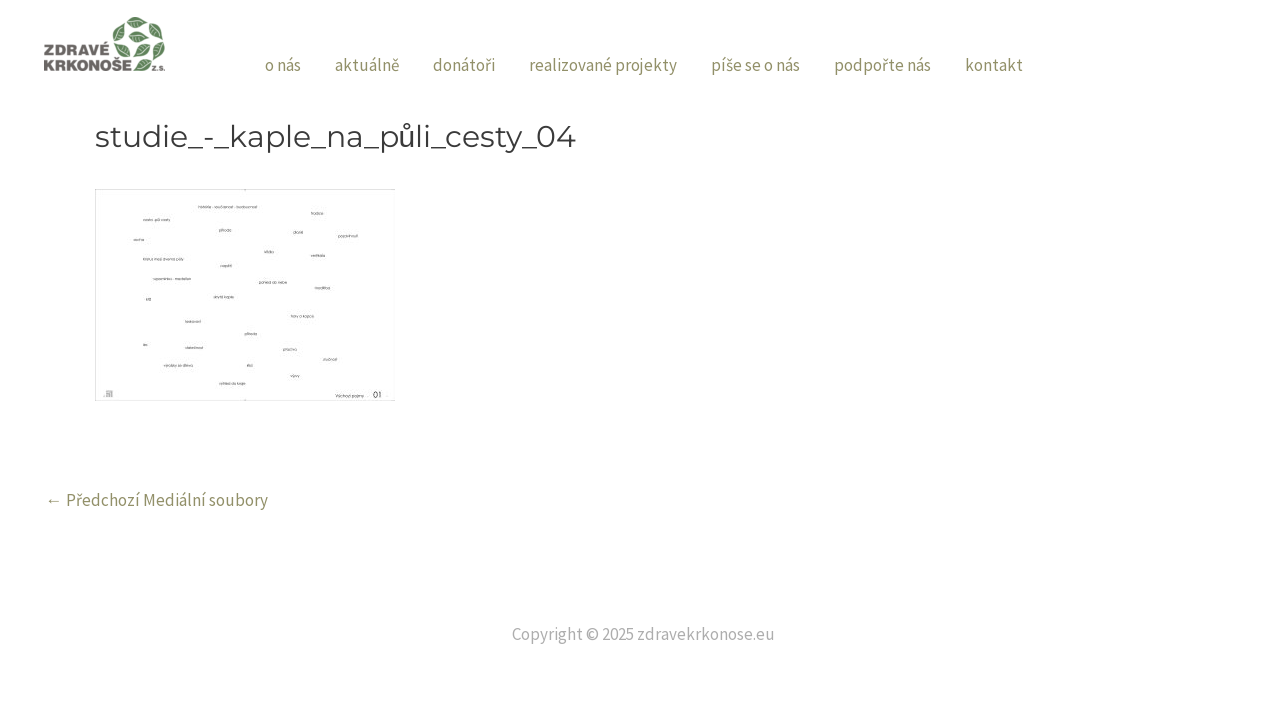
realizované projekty (603, 65)
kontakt (994, 65)
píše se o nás (755, 65)
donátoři (464, 65)
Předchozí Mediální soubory (157, 500)
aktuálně (367, 65)
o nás (283, 65)
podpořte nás (882, 65)
